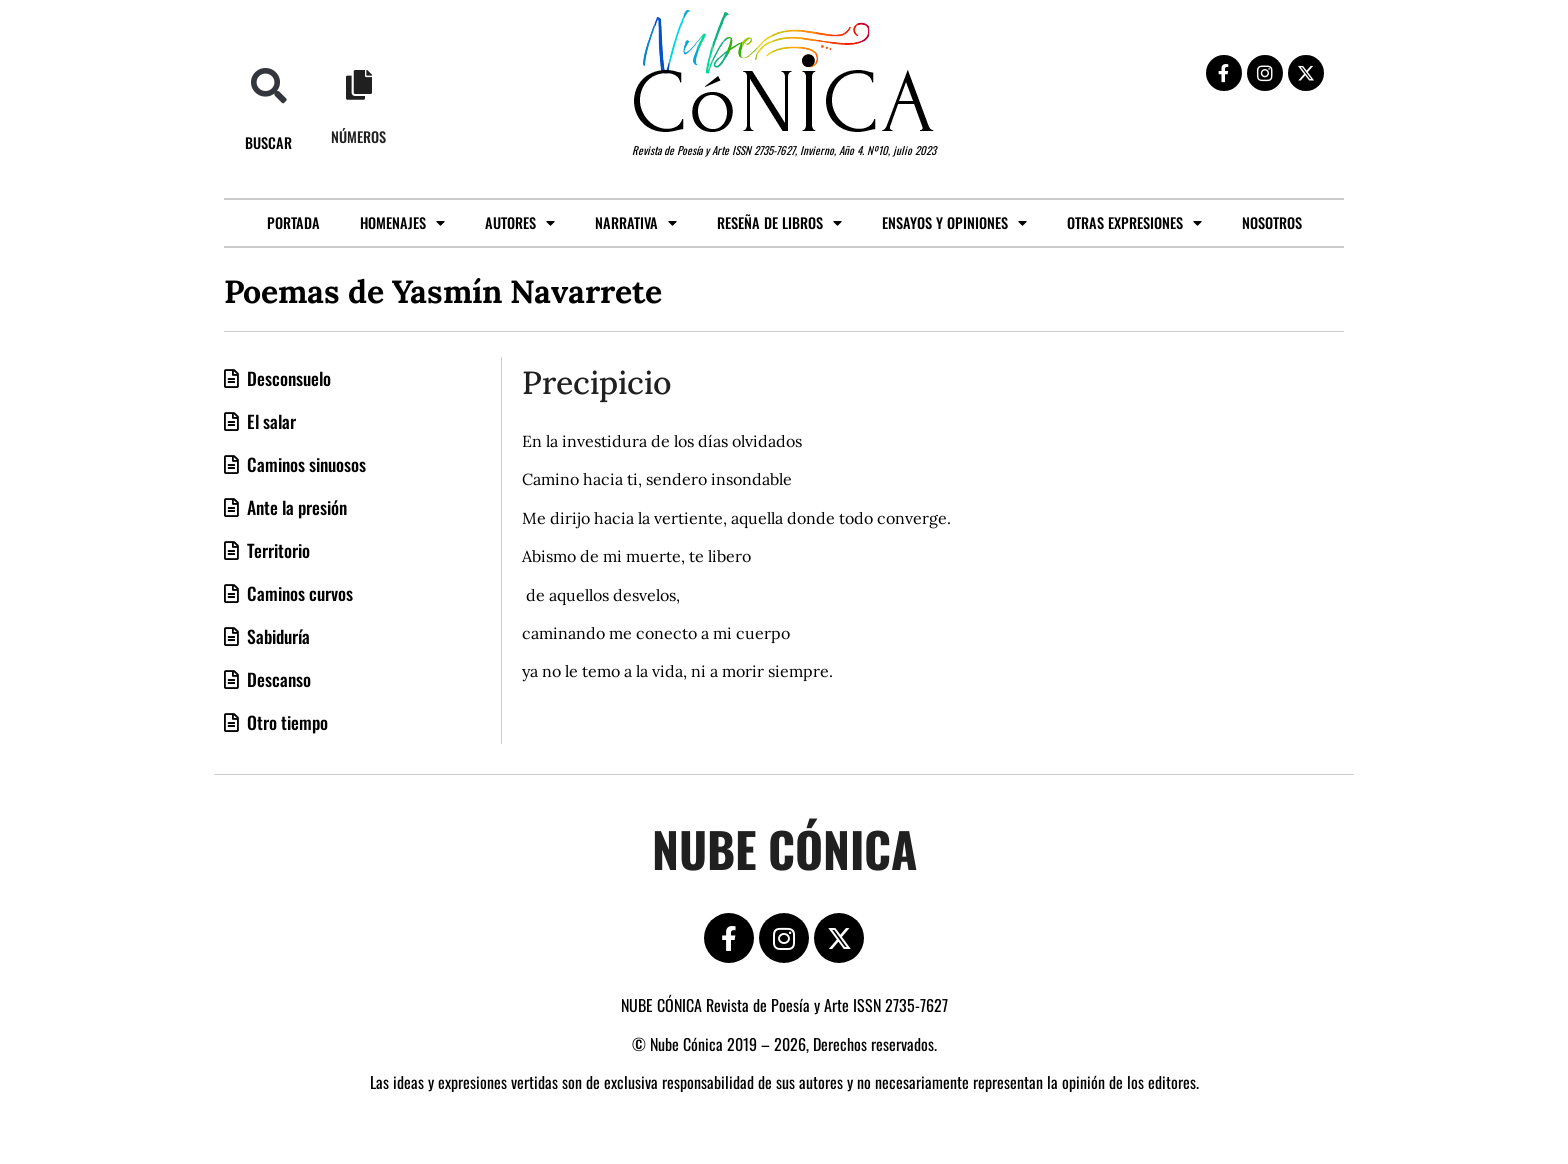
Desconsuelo (287, 378)
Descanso (277, 679)
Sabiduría (276, 636)
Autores (520, 223)
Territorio (276, 550)
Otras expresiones (1134, 223)
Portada (293, 222)
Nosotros (1272, 222)
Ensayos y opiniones (954, 223)
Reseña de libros (779, 223)
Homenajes (402, 223)
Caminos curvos (298, 593)
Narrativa (636, 223)
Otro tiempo (285, 722)
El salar (269, 421)
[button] (268, 85)
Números (358, 136)
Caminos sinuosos (304, 464)
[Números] (359, 85)
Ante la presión (295, 507)
